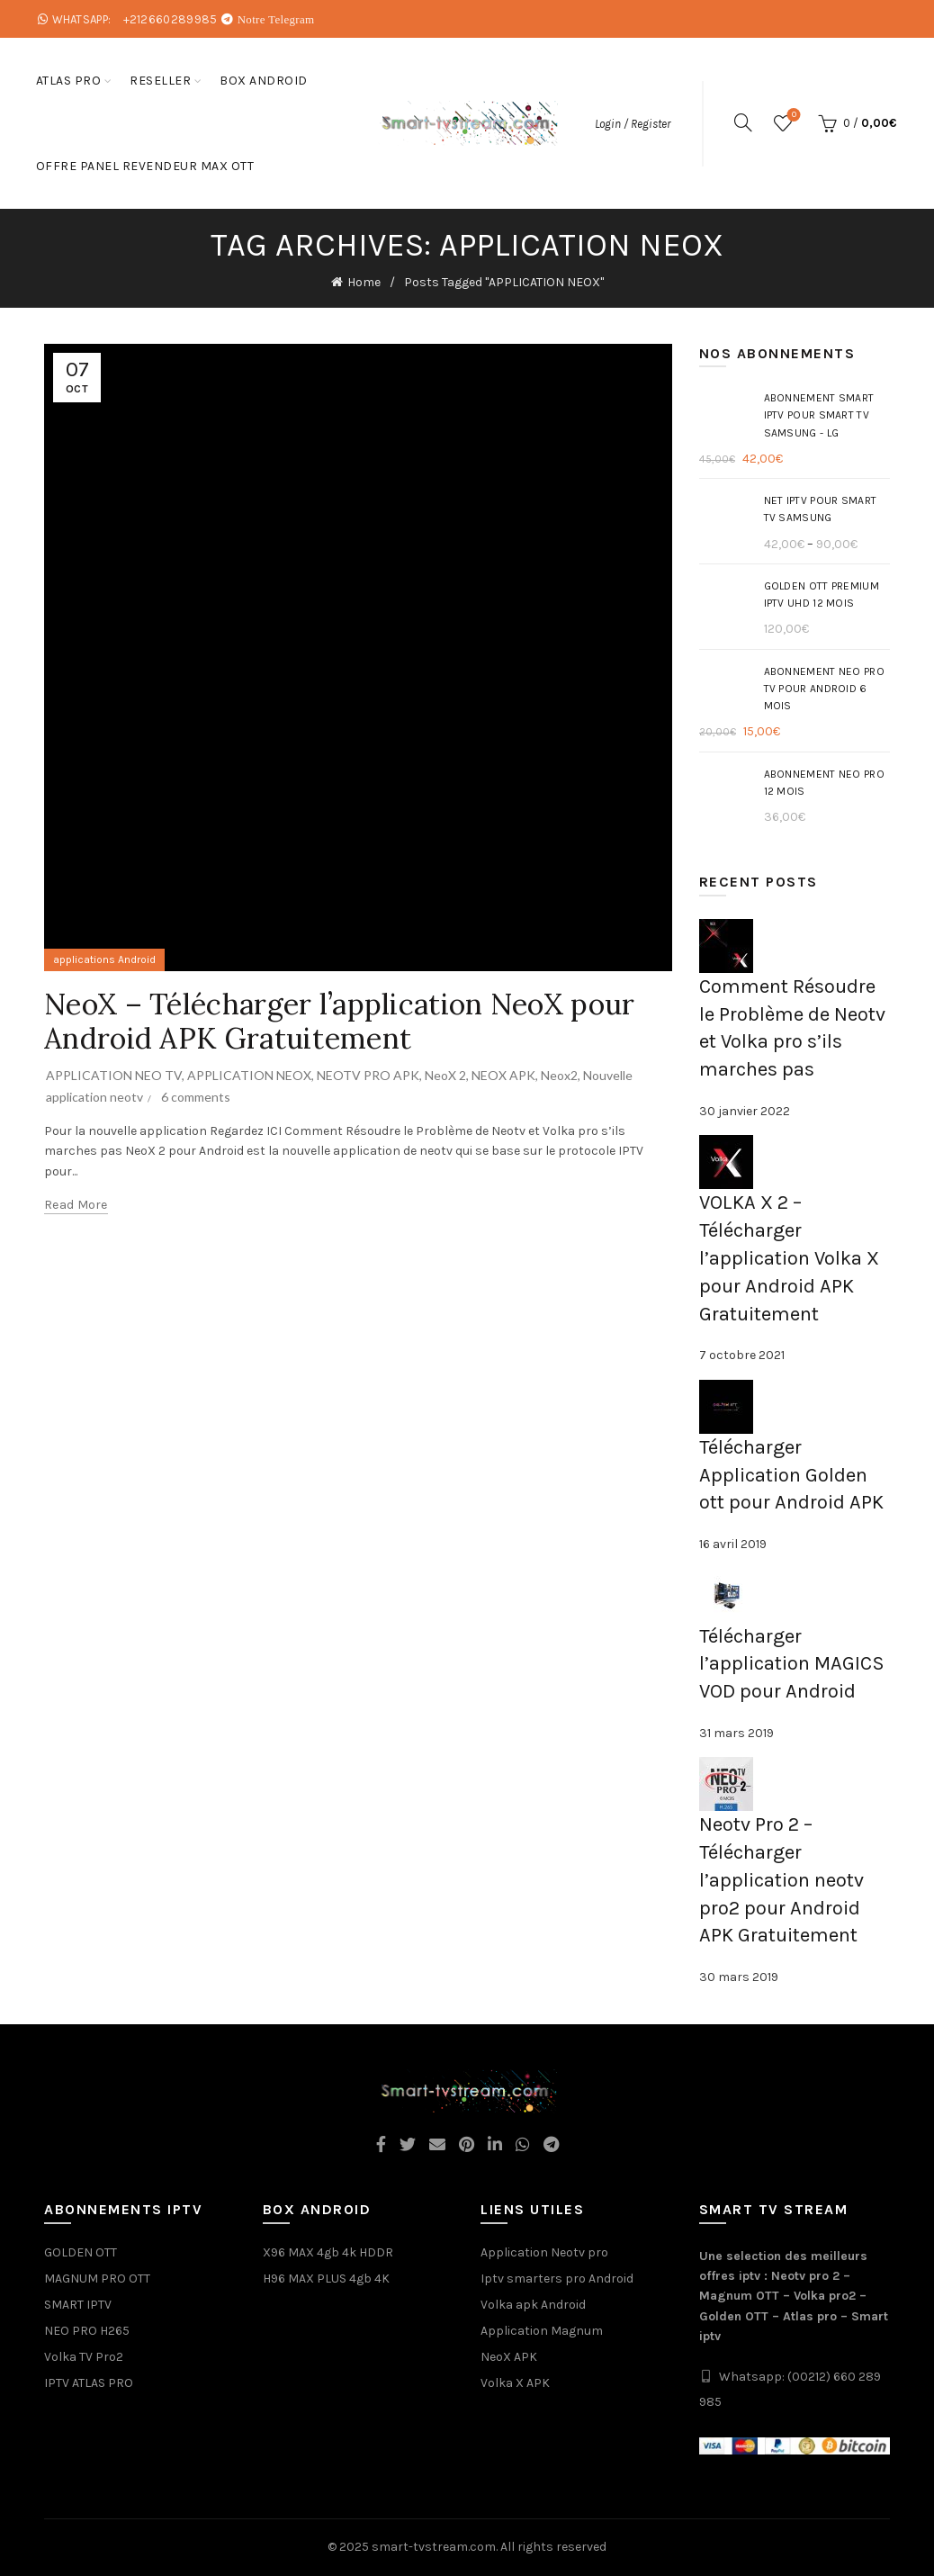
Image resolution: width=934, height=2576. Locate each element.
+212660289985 (170, 19)
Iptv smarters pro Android (556, 2278)
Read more (76, 1204)
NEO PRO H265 (87, 2330)
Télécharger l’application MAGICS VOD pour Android (792, 1664)
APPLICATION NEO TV (114, 1075)
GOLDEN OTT (80, 2252)
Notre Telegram (276, 19)
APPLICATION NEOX (249, 1075)
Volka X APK (515, 2383)
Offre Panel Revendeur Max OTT (145, 166)
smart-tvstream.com (434, 2546)
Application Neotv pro (544, 2252)
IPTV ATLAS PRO (88, 2383)
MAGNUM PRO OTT (97, 2278)
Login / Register (632, 124)
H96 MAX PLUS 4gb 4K (326, 2278)
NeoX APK (508, 2356)
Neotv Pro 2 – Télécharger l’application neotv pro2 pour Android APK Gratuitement (781, 1880)
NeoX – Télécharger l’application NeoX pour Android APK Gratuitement (339, 1021)
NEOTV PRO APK (368, 1075)
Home (364, 282)
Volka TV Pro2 (83, 2356)
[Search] (743, 122)
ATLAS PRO (69, 80)
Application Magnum (541, 2330)
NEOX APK (503, 1075)
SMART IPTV (78, 2304)
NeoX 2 (445, 1075)
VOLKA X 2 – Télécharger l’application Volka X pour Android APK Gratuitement (789, 1258)
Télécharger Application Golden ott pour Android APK (791, 1475)
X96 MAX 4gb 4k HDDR (328, 2252)
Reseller (160, 80)
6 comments (195, 1096)
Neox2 (559, 1075)
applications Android (104, 959)
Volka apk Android (533, 2304)
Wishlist (792, 116)
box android (264, 80)
